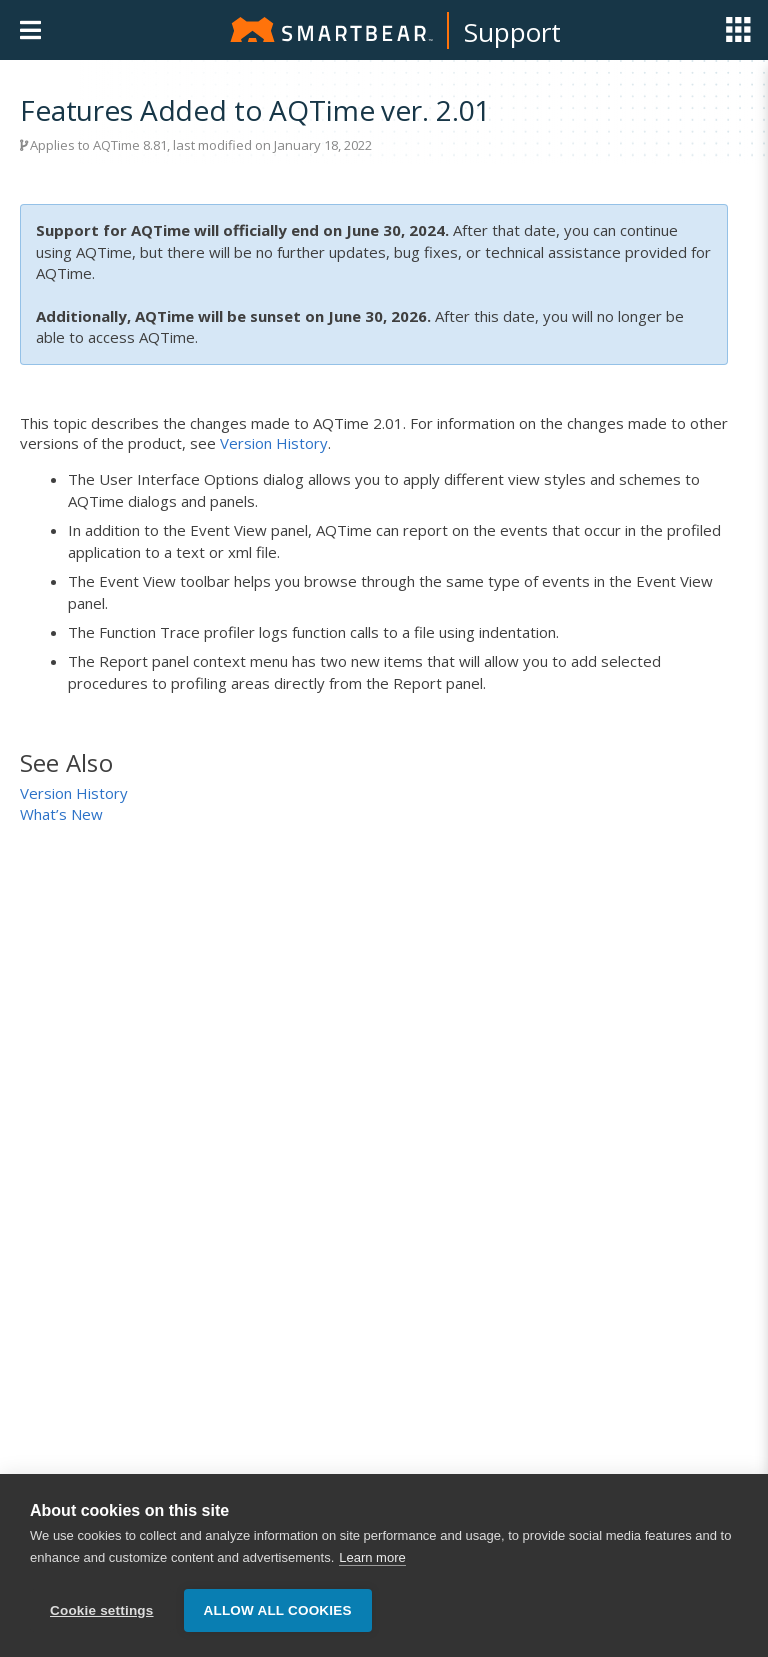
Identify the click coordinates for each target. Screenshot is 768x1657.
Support (512, 32)
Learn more (372, 1557)
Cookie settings (102, 1610)
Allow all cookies (278, 1610)
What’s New (61, 814)
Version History (274, 443)
